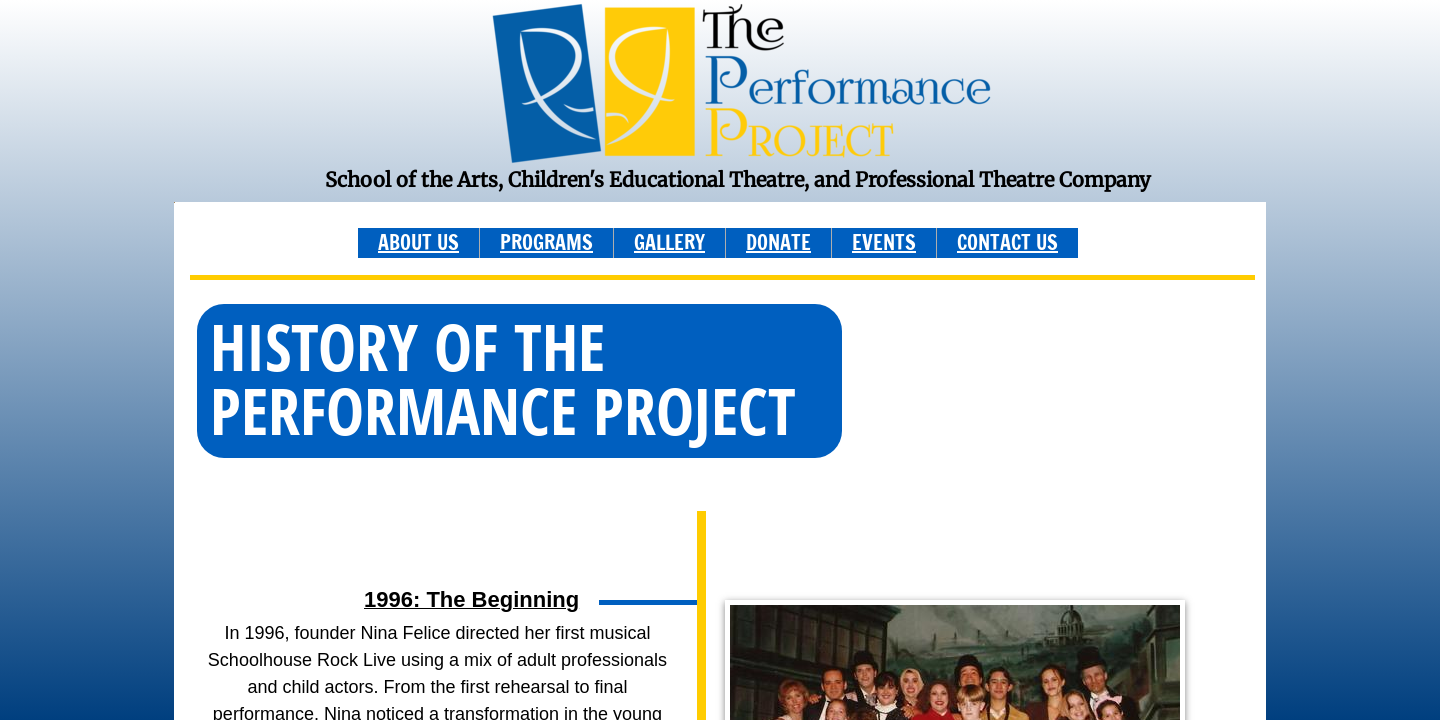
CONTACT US (1007, 242)
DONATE (778, 242)
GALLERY (669, 242)
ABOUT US (418, 242)
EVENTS (884, 242)
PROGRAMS (546, 242)
